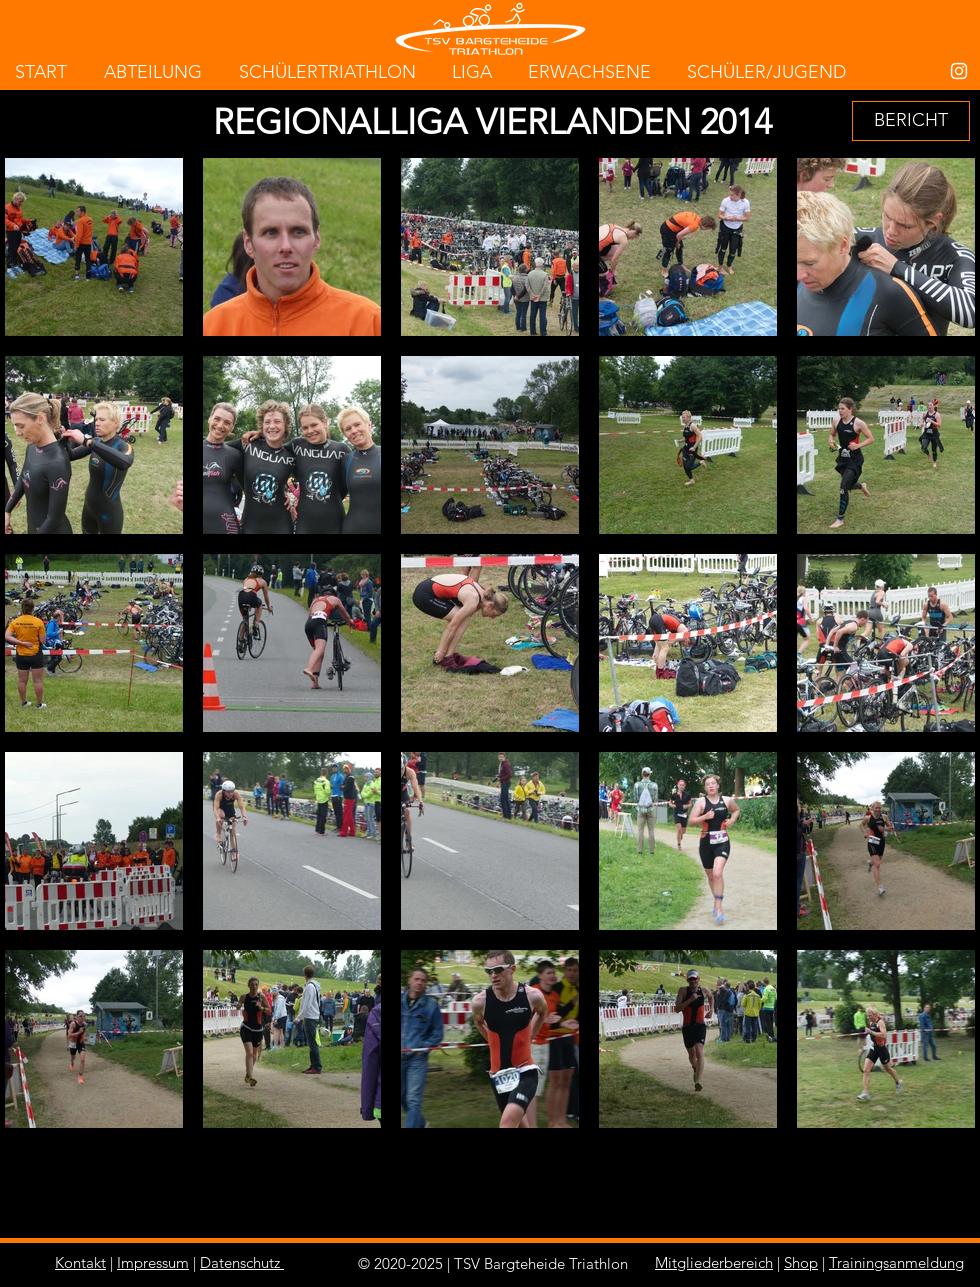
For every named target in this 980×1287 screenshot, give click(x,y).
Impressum (153, 1262)
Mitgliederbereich (714, 1262)
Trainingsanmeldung (896, 1262)
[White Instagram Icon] (959, 71)
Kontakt (80, 1262)
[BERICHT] (911, 121)
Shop (801, 1262)
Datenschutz (240, 1262)
